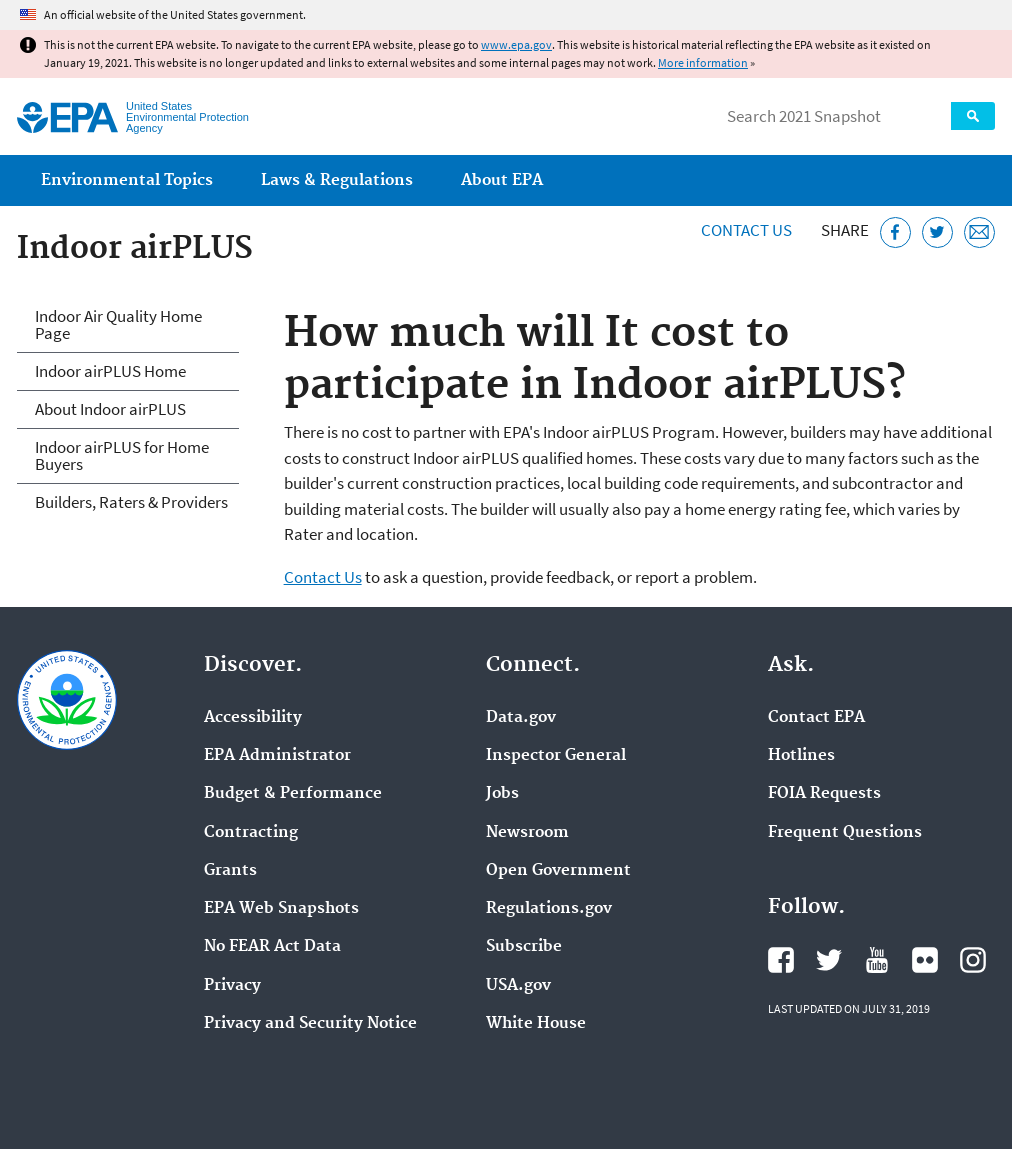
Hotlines (801, 756)
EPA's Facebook (781, 960)
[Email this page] (979, 232)
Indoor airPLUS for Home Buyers (122, 455)
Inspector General (556, 756)
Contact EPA (816, 718)
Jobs (502, 794)
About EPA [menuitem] (502, 180)
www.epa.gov (516, 44)
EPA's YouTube (877, 960)
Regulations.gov (549, 909)
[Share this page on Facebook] (895, 232)
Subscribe (524, 947)
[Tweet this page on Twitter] (937, 232)
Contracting (251, 833)
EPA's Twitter (829, 960)
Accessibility (253, 718)
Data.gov (521, 718)
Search (973, 116)
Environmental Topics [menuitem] (127, 180)
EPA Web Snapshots (281, 909)
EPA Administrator (277, 756)
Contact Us (746, 230)
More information (703, 62)
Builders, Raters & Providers (131, 502)
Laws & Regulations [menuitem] (337, 180)
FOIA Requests (824, 794)
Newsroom (527, 833)
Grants (230, 871)
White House (536, 1024)
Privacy (232, 986)
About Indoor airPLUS (110, 409)
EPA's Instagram (973, 960)
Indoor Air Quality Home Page (118, 324)
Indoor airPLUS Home (110, 371)
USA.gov (518, 986)
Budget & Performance (293, 794)
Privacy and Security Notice (310, 1024)
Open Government (558, 871)
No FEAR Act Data (272, 947)
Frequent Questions (845, 833)
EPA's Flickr (925, 960)
